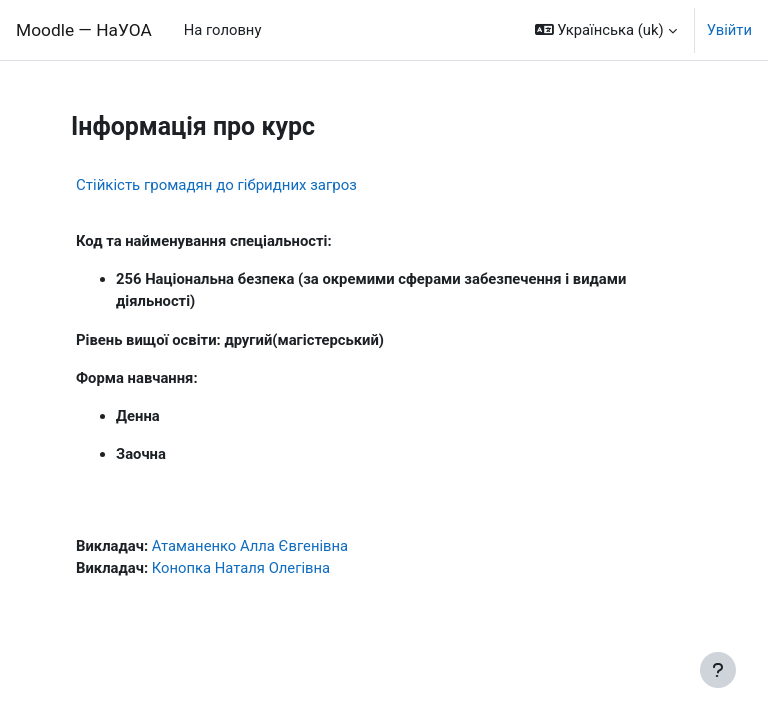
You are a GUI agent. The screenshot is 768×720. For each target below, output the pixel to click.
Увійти (729, 30)
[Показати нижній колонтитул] (718, 670)
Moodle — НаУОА (84, 30)
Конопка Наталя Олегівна (241, 568)
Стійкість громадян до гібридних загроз (216, 185)
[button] (606, 30)
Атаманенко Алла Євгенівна (250, 546)
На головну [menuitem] (223, 30)
